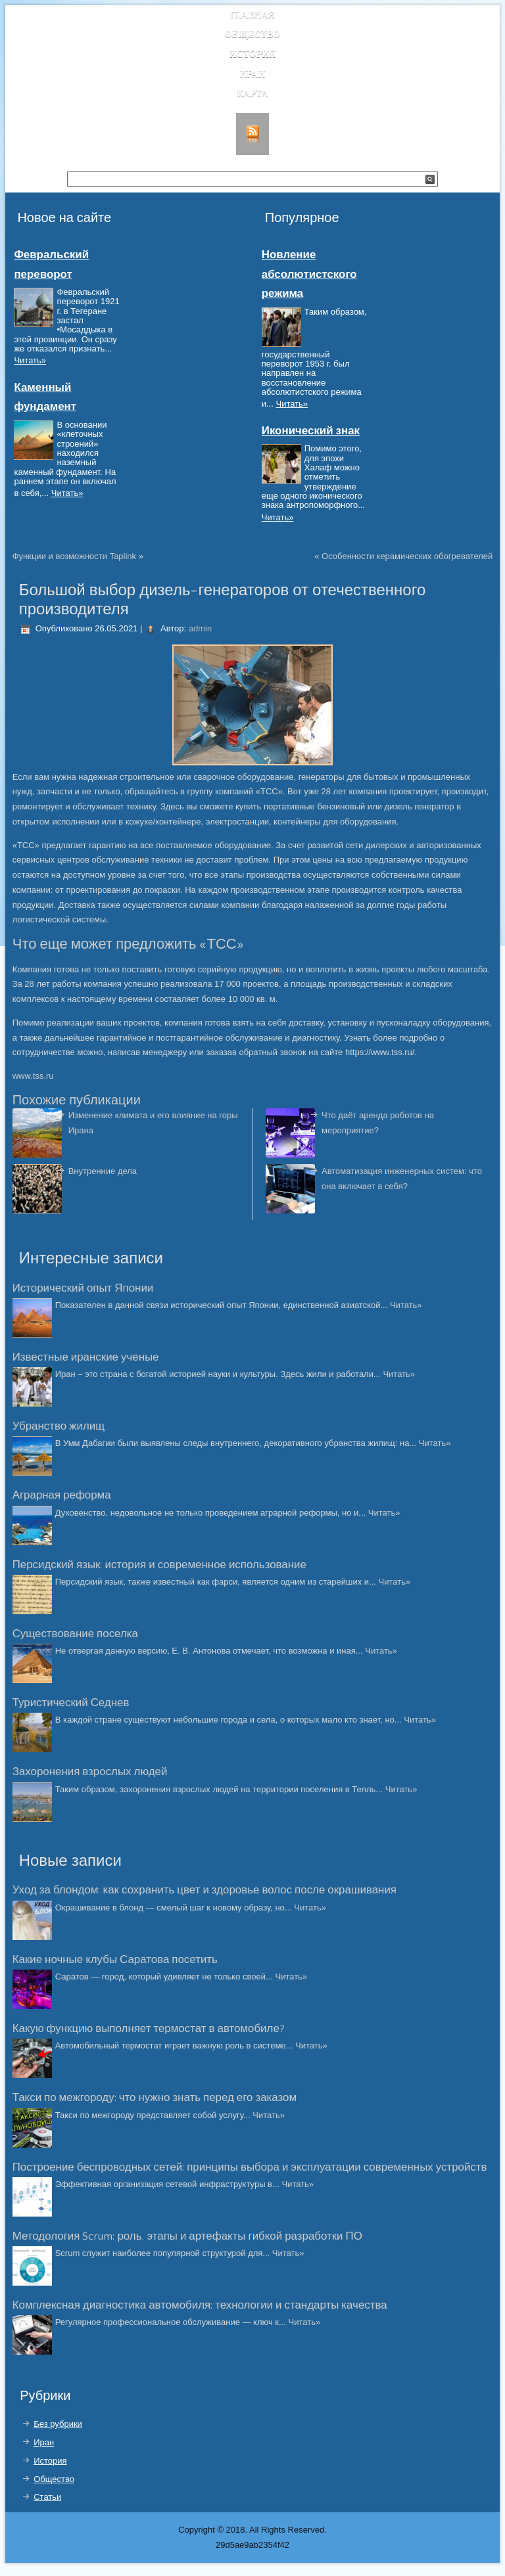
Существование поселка (75, 1634)
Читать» (30, 360)
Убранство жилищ (58, 1426)
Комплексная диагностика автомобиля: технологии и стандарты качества (199, 2305)
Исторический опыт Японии (83, 1288)
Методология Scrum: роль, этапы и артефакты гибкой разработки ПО (187, 2236)
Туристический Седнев (71, 1703)
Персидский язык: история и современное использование (159, 1565)
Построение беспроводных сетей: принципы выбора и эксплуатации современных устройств (249, 2167)
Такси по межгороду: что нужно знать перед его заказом (154, 2098)
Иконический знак (311, 431)
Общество (253, 34)
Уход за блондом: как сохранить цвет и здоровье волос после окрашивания (204, 1890)
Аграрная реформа (61, 1495)
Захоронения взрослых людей (90, 1772)
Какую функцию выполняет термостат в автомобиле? (148, 2029)
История (252, 54)
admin (200, 628)
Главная (252, 15)
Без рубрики (58, 2424)
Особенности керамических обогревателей (407, 556)
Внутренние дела (102, 1171)
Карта (252, 94)
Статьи (47, 2497)
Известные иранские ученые (85, 1357)
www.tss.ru (33, 1076)
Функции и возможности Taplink (74, 556)
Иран (253, 74)
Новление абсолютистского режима (309, 274)
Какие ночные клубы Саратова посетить (115, 1960)
